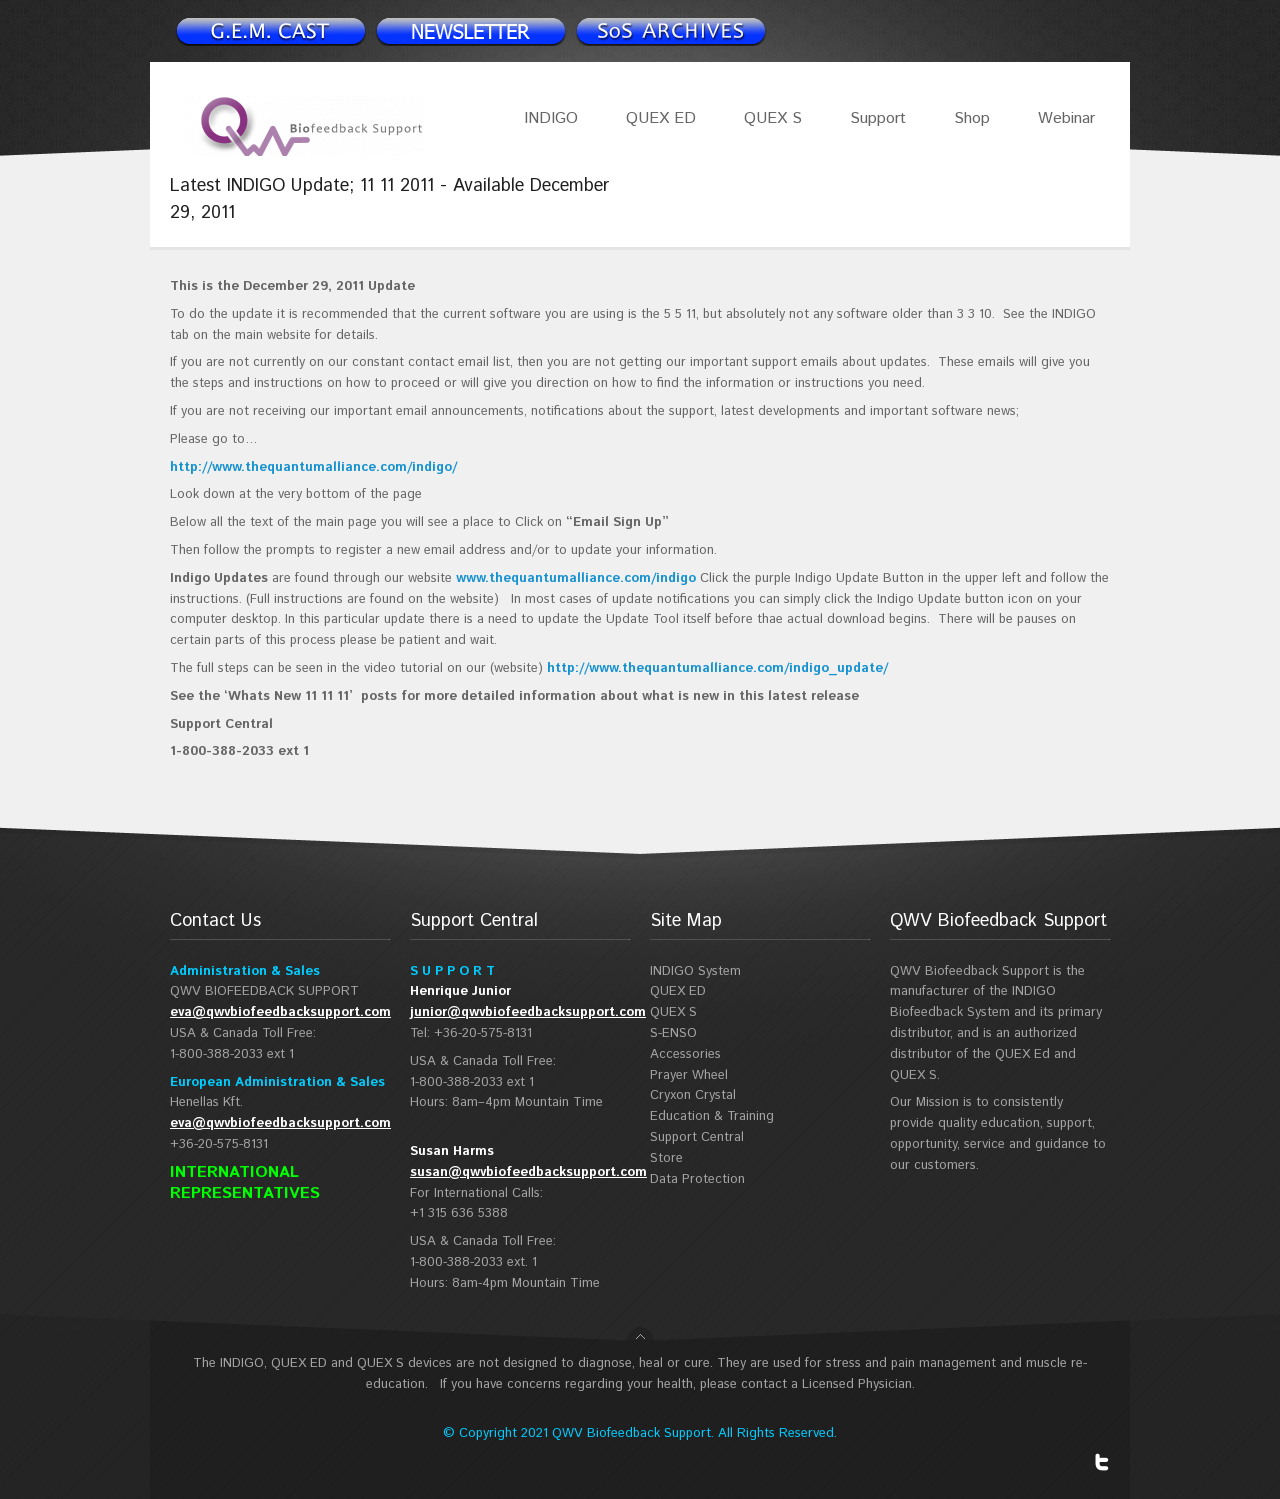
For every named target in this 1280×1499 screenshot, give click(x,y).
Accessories (685, 1054)
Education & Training (712, 1116)
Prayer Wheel (689, 1075)
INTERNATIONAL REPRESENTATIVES (245, 1183)
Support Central (697, 1137)
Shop (972, 118)
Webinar (1066, 118)
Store (666, 1158)
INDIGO (551, 118)
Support (878, 118)
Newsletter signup (270, 31)
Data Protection (697, 1179)
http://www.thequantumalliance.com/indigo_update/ (717, 668)
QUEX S (773, 118)
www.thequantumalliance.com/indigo (576, 578)
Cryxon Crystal (693, 1095)
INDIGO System (695, 971)
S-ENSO (673, 1033)
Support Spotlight (670, 31)
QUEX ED (661, 118)
